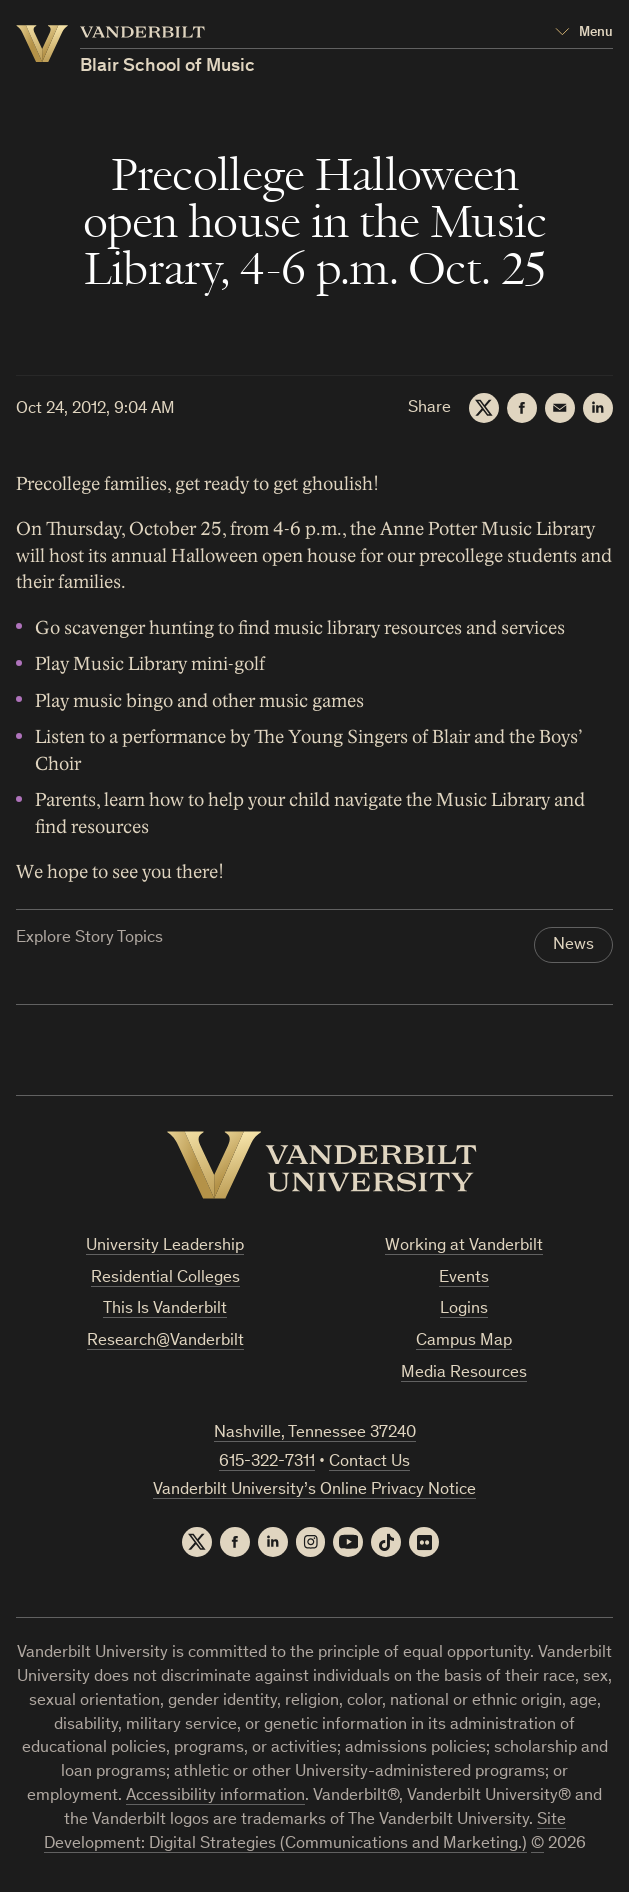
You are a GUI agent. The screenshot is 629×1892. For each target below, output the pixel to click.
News (573, 945)
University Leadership (165, 1246)
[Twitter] (484, 408)
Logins (464, 1310)
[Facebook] (522, 408)
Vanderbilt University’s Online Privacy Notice (314, 1490)
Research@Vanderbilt (165, 1341)
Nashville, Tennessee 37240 (315, 1433)
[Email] (560, 408)
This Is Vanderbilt (165, 1310)
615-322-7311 (267, 1462)
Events (464, 1278)
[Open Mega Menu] (584, 33)
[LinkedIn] (598, 408)
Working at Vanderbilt (464, 1246)
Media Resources (464, 1373)
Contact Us (369, 1462)
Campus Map (464, 1341)
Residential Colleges (165, 1278)
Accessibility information (215, 1796)
